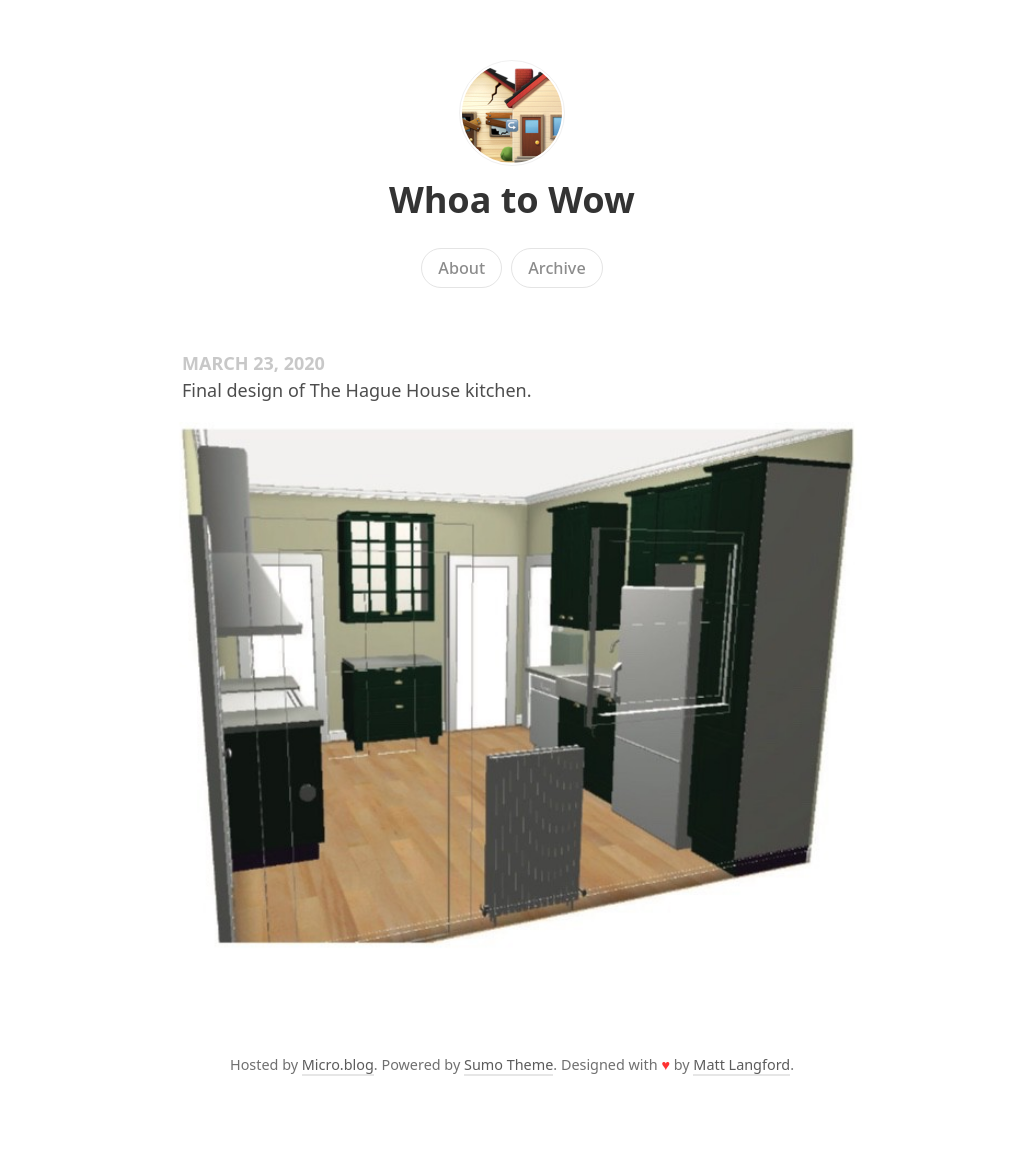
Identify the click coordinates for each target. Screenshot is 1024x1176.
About (461, 268)
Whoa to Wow (512, 199)
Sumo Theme (508, 1064)
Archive (556, 268)
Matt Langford (741, 1064)
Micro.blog (338, 1064)
